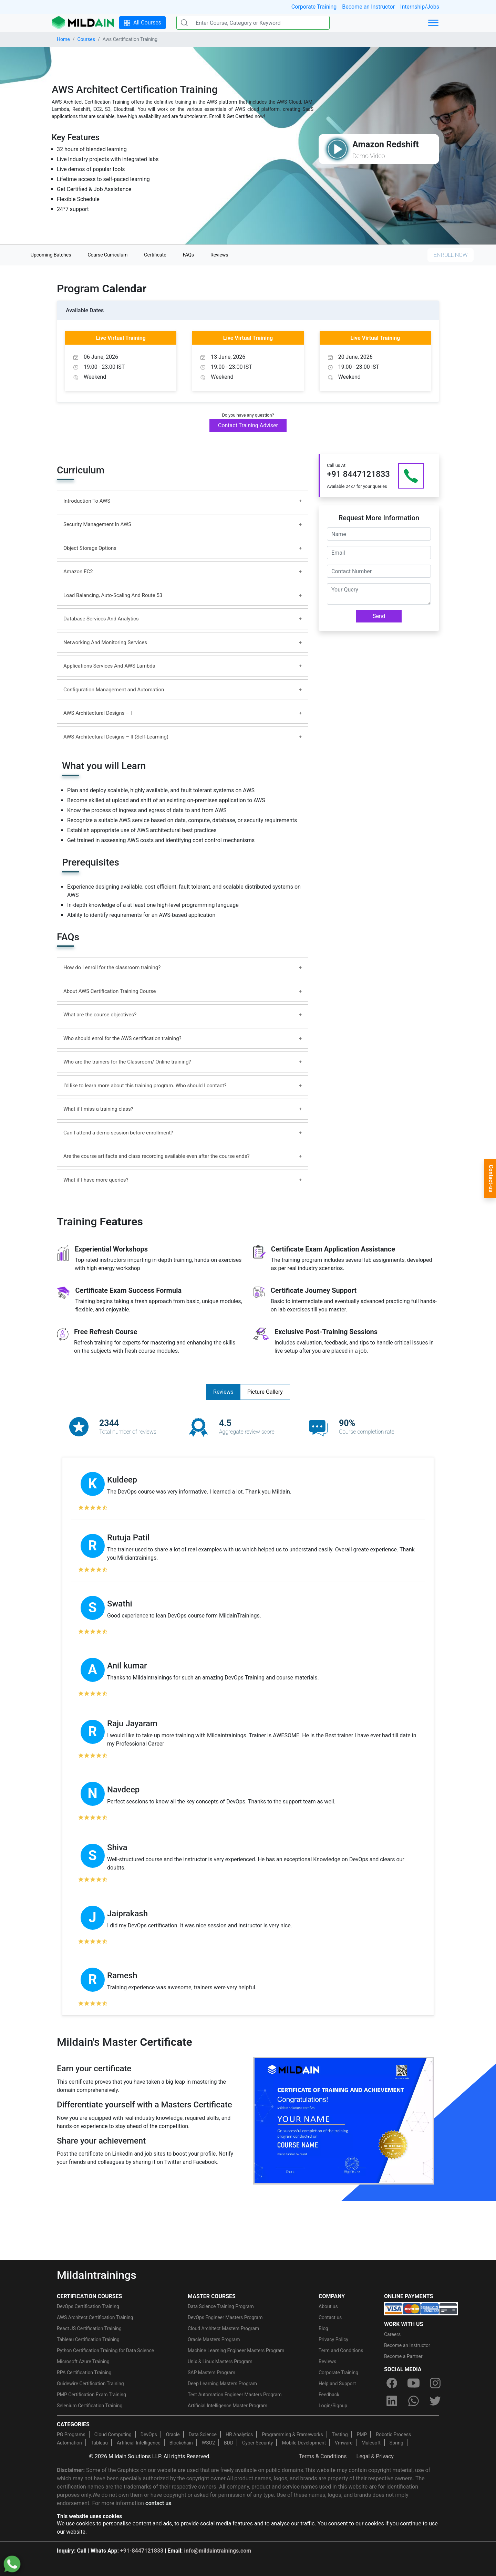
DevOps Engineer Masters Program (225, 2317)
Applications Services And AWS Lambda (109, 666)
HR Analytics (239, 2434)
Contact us (330, 2317)
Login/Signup (333, 2405)
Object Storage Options (89, 548)
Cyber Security (257, 2443)
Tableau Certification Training (88, 2339)
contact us (158, 2503)
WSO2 (208, 2443)
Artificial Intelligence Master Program (227, 2405)
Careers (392, 2334)
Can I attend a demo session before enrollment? (118, 1133)
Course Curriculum (107, 255)
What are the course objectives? (99, 1015)
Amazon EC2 (78, 571)
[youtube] (413, 2382)
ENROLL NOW (450, 255)
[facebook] (391, 2382)
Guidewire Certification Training (90, 2383)
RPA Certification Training (84, 2372)
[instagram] (435, 2382)
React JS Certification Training (89, 2328)
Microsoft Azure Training (83, 2361)
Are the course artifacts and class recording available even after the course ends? (156, 1156)
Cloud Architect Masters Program (223, 2328)
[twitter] (435, 2400)
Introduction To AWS (86, 501)
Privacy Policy (333, 2339)
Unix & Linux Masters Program (220, 2361)
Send (379, 616)
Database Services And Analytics (101, 619)
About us (328, 2306)
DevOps (149, 2434)
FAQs (188, 255)
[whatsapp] (413, 2400)
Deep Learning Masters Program (222, 2383)
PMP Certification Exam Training (91, 2394)
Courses (86, 39)
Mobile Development (304, 2443)
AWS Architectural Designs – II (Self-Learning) (115, 737)
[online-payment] (421, 2308)
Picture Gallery (265, 1392)
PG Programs (71, 2434)
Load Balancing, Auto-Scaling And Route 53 (112, 595)
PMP (361, 2434)
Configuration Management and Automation (113, 690)
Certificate (155, 255)
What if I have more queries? (95, 1180)
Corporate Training (314, 6)
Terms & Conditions (323, 2456)
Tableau (99, 2443)
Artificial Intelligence (139, 2443)
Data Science (203, 2434)
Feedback (329, 2394)
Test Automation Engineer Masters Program (235, 2394)
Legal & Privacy (375, 2456)
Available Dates (85, 310)
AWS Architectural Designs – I (97, 713)
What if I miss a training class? (98, 1109)
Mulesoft (370, 2443)
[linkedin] (391, 2400)
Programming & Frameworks (292, 2434)
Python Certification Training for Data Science (105, 2350)
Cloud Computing (113, 2434)
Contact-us (491, 1178)
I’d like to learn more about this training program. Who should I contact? (145, 1085)
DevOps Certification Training (88, 2306)
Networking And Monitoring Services (105, 642)
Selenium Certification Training (89, 2405)
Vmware (343, 2443)
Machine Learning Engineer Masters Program (236, 2350)
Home (63, 39)
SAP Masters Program (211, 2372)
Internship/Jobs (419, 6)
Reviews (219, 255)
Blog (323, 2328)
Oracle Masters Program (214, 2339)
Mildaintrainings (96, 2275)
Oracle (173, 2434)
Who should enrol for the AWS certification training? (122, 1038)
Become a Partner (403, 2356)
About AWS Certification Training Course (109, 991)
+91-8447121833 (141, 2550)
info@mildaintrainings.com (217, 2550)
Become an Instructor (368, 6)
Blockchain (181, 2443)
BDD (228, 2443)
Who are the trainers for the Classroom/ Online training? (127, 1062)
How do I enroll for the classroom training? (112, 967)
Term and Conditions (341, 2350)
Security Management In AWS (97, 524)
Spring (396, 2443)
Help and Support (337, 2383)
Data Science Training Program (221, 2306)
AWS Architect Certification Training (95, 2317)
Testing (340, 2434)
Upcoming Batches (51, 255)
